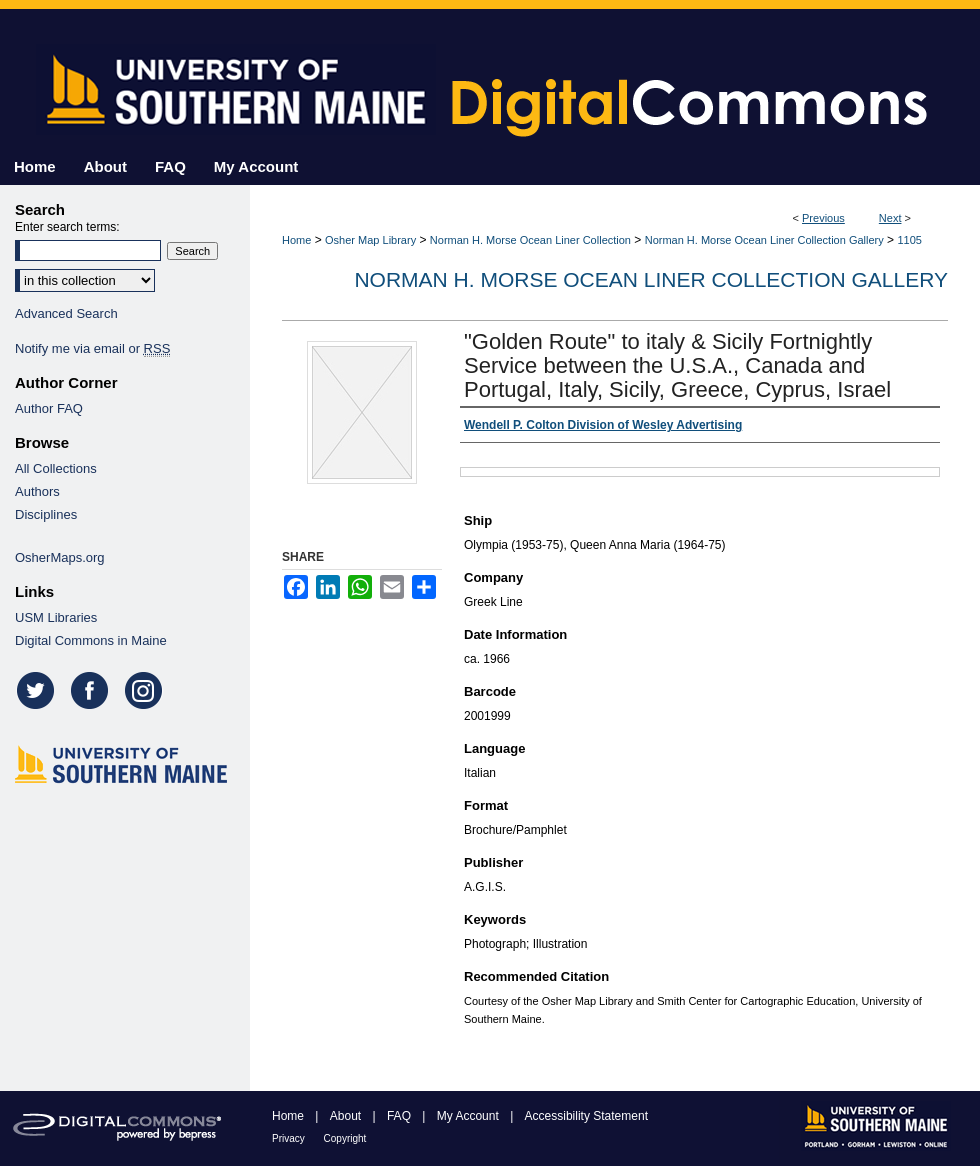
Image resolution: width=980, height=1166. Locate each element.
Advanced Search (66, 313)
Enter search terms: (67, 227)
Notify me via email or (92, 348)
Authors (37, 491)
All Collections (56, 468)
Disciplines (46, 514)
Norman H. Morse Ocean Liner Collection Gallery (764, 240)
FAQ (400, 1116)
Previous (823, 218)
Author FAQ (49, 408)
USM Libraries (56, 617)
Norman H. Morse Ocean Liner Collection (530, 240)
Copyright (345, 1138)
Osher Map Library (370, 240)
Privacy (290, 1138)
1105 (909, 240)
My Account (469, 1116)
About (347, 1116)
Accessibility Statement (586, 1116)
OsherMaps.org (60, 557)
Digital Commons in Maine (91, 640)
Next (890, 218)
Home (296, 240)
